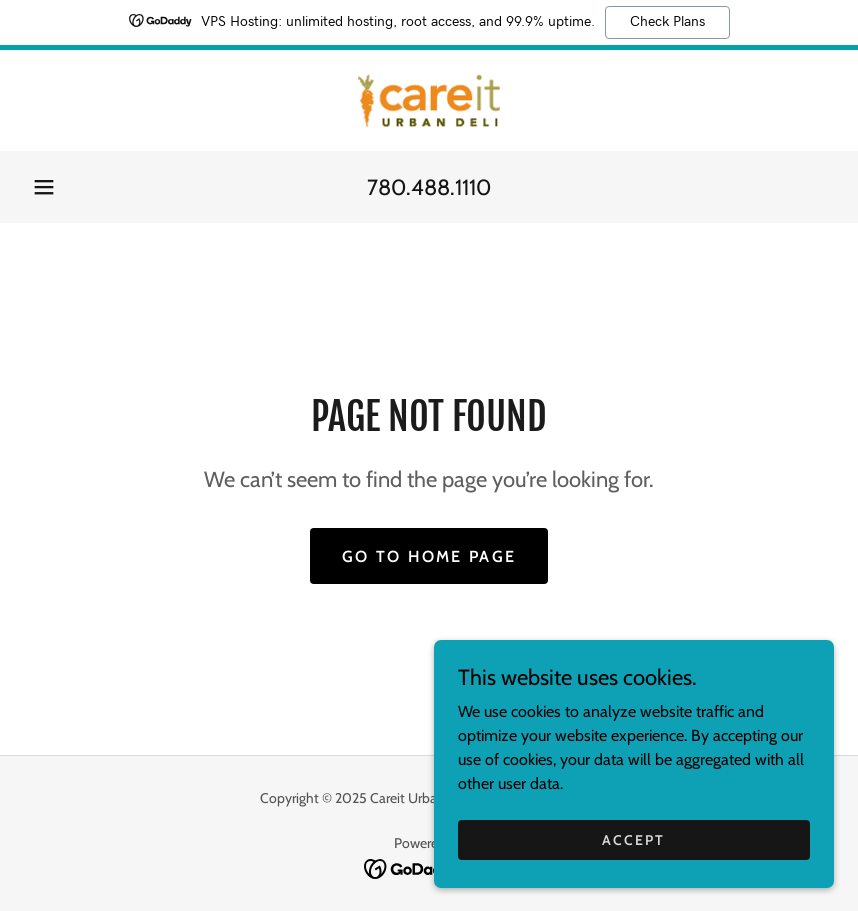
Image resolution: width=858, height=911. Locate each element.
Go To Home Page (429, 556)
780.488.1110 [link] (429, 187)
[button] (44, 187)
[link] (429, 100)
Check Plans (667, 22)
